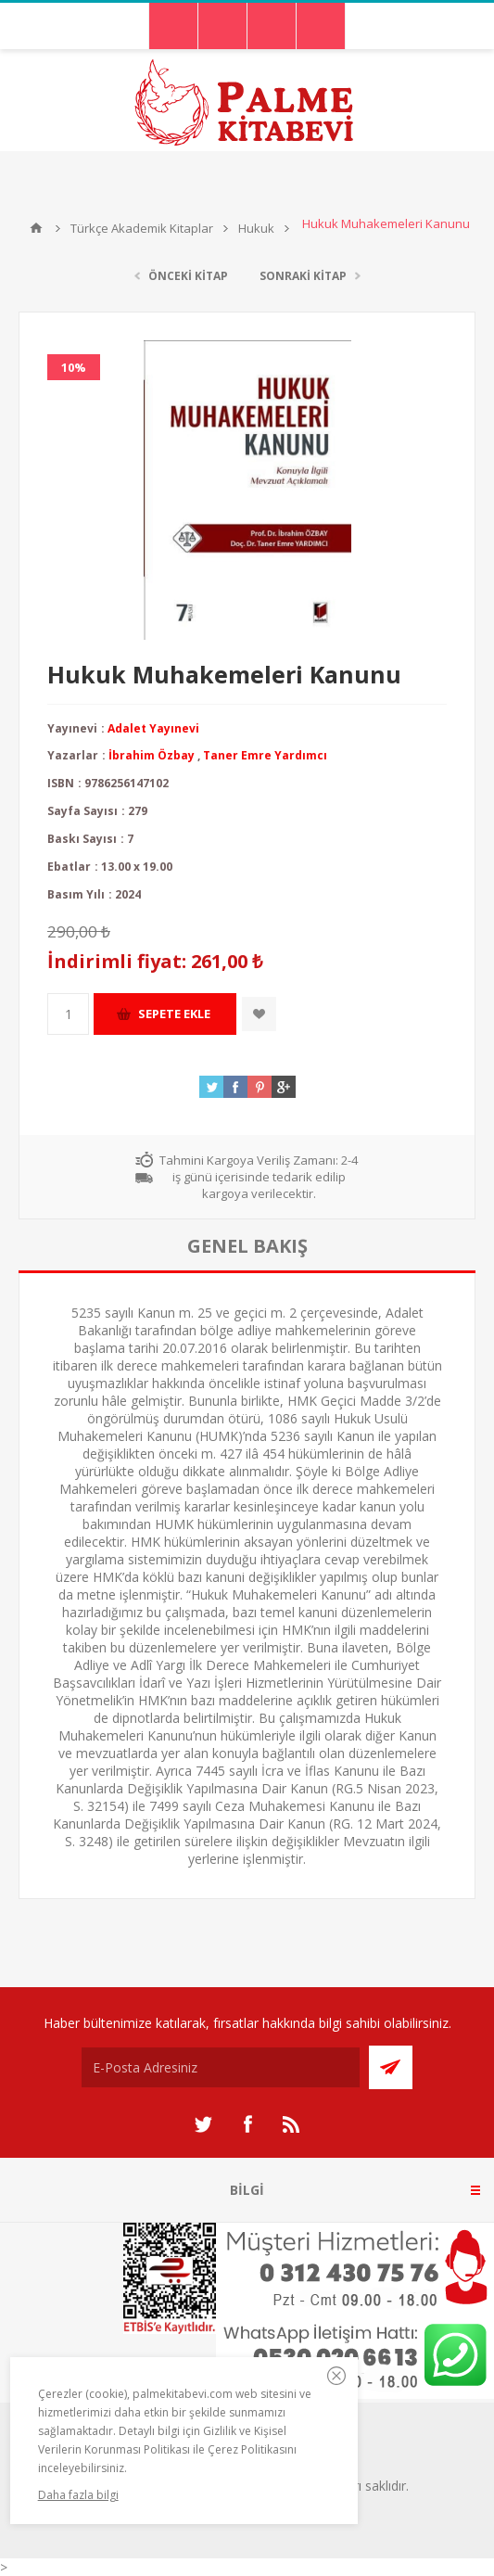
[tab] (247, 1246)
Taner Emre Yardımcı (265, 755)
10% (73, 367)
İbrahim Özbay (151, 755)
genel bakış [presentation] (247, 1245)
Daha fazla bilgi (78, 2495)
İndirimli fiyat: (116, 962)
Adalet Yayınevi (153, 728)
